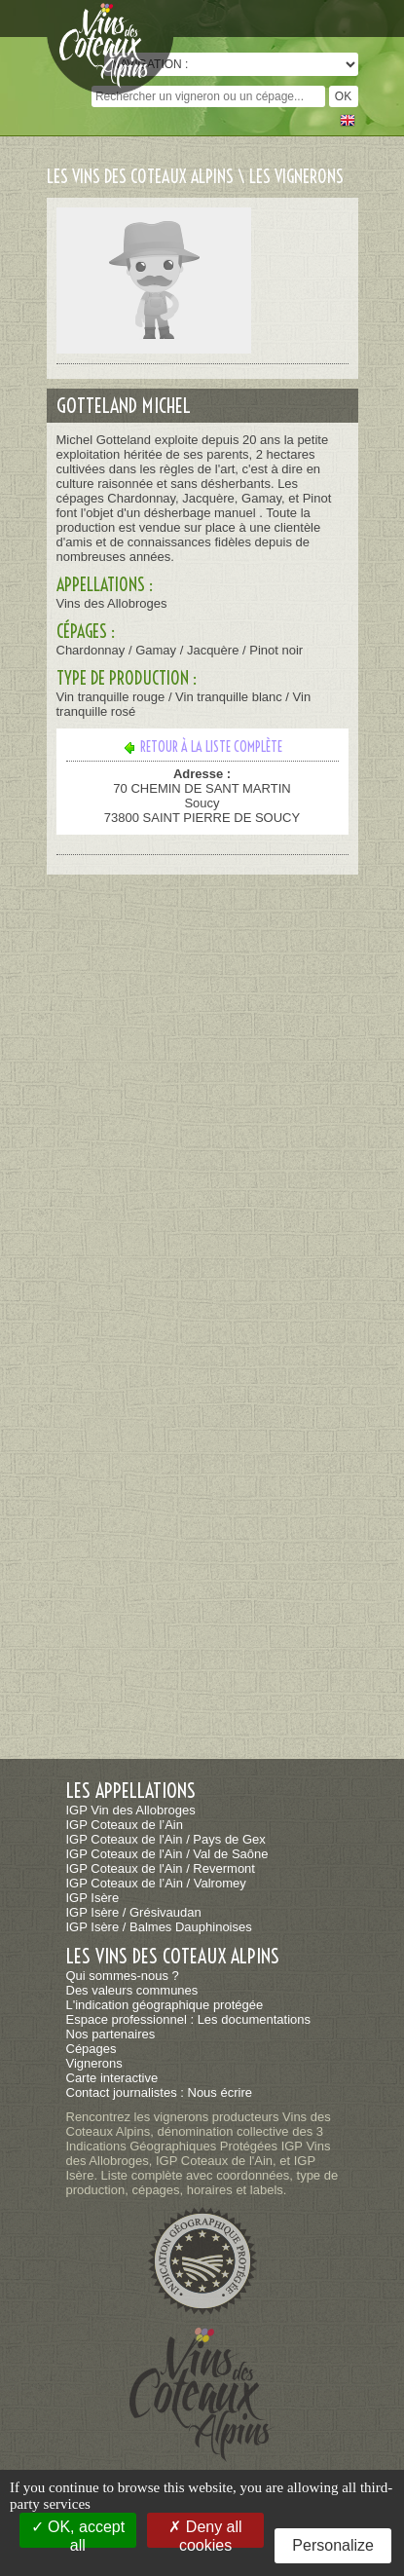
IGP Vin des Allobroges (131, 1810)
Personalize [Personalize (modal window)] (333, 2545)
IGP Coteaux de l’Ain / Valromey (156, 1883)
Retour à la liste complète (202, 747)
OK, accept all (78, 2533)
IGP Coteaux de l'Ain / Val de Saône (167, 1854)
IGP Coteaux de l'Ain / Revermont (160, 1868)
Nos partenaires (111, 2034)
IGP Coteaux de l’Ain (124, 1824)
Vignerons (94, 2063)
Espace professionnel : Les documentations (189, 2019)
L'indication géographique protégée (165, 2004)
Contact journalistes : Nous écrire (159, 2092)
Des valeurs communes (132, 1990)
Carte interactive (112, 2078)
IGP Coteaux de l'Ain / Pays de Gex (166, 1839)
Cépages (91, 2048)
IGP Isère (93, 1897)
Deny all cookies (204, 2533)
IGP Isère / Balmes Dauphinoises (159, 1927)
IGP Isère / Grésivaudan (134, 1912)
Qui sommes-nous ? (122, 1975)
